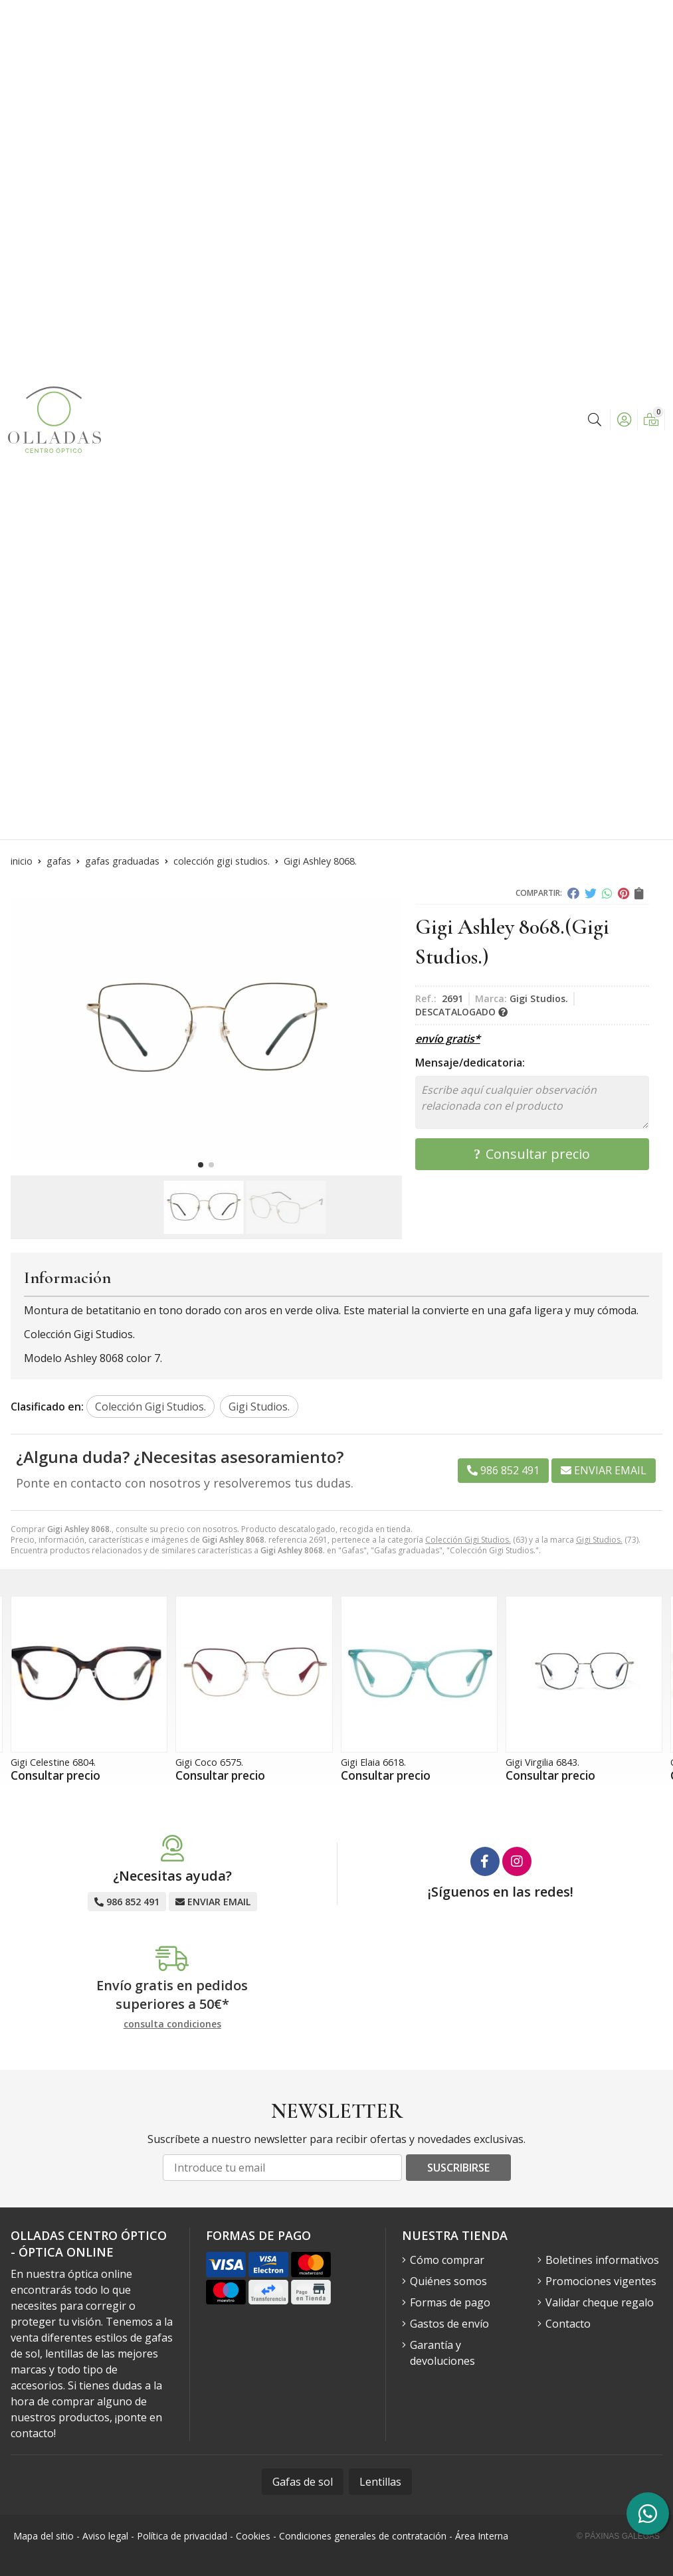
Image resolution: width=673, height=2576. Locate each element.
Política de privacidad (182, 2536)
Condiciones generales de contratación (362, 2536)
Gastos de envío (449, 2323)
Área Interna (481, 2536)
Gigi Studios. (599, 1539)
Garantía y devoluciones (442, 2353)
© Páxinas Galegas (618, 2536)
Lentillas (380, 2481)
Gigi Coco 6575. (209, 1762)
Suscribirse (458, 2167)
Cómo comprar (447, 2260)
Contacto (568, 2323)
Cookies (253, 2536)
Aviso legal (105, 2536)
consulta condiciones (172, 2024)
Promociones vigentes (600, 2281)
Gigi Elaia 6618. (373, 1762)
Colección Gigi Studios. (468, 1539)
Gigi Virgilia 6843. (542, 1762)
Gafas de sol (302, 2481)
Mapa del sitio (43, 2536)
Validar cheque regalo (599, 2302)
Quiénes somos (448, 2281)
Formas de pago (450, 2302)
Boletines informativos (602, 2260)
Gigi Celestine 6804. (53, 1762)
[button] (200, 1164)
